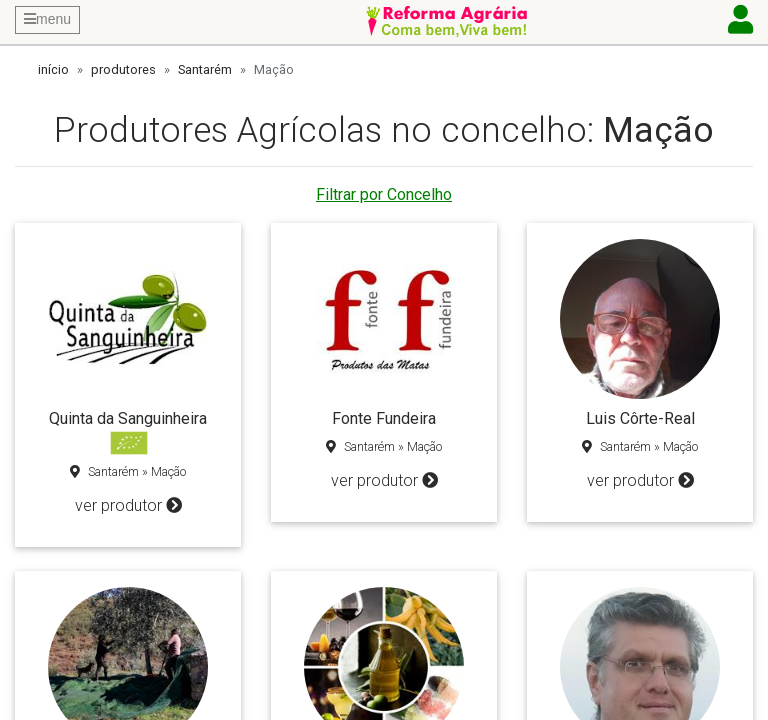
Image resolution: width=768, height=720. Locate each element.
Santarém (205, 69)
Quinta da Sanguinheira (128, 418)
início (53, 69)
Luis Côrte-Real (640, 418)
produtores (123, 69)
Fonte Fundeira (384, 418)
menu (47, 19)
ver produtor (128, 505)
